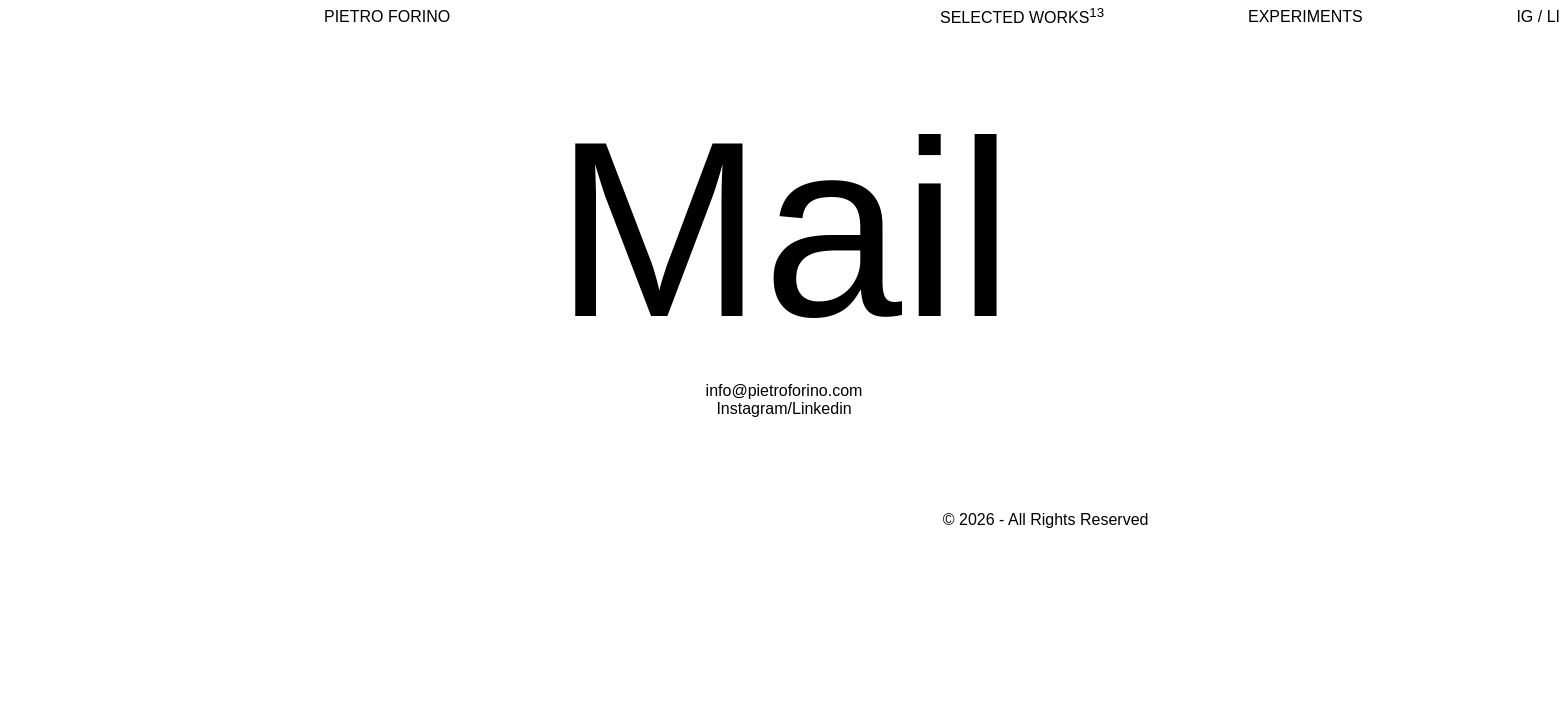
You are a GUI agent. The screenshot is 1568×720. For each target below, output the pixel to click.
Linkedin (822, 408)
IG (1524, 16)
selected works (1022, 17)
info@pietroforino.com (784, 390)
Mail (784, 229)
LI (1553, 16)
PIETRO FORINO (387, 16)
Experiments (1305, 16)
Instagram (751, 408)
